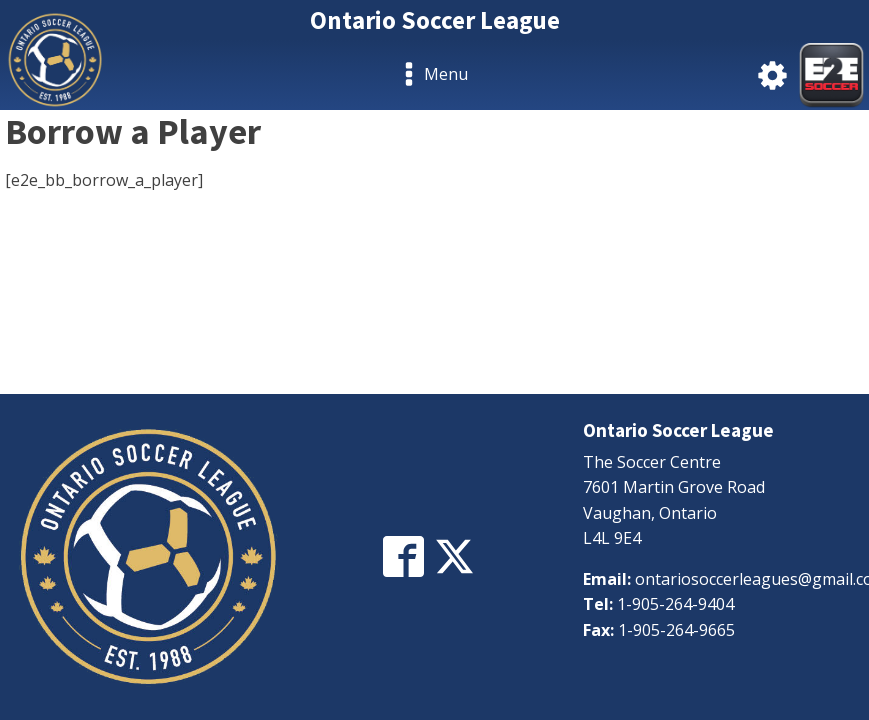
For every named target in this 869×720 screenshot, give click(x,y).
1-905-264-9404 (675, 604)
